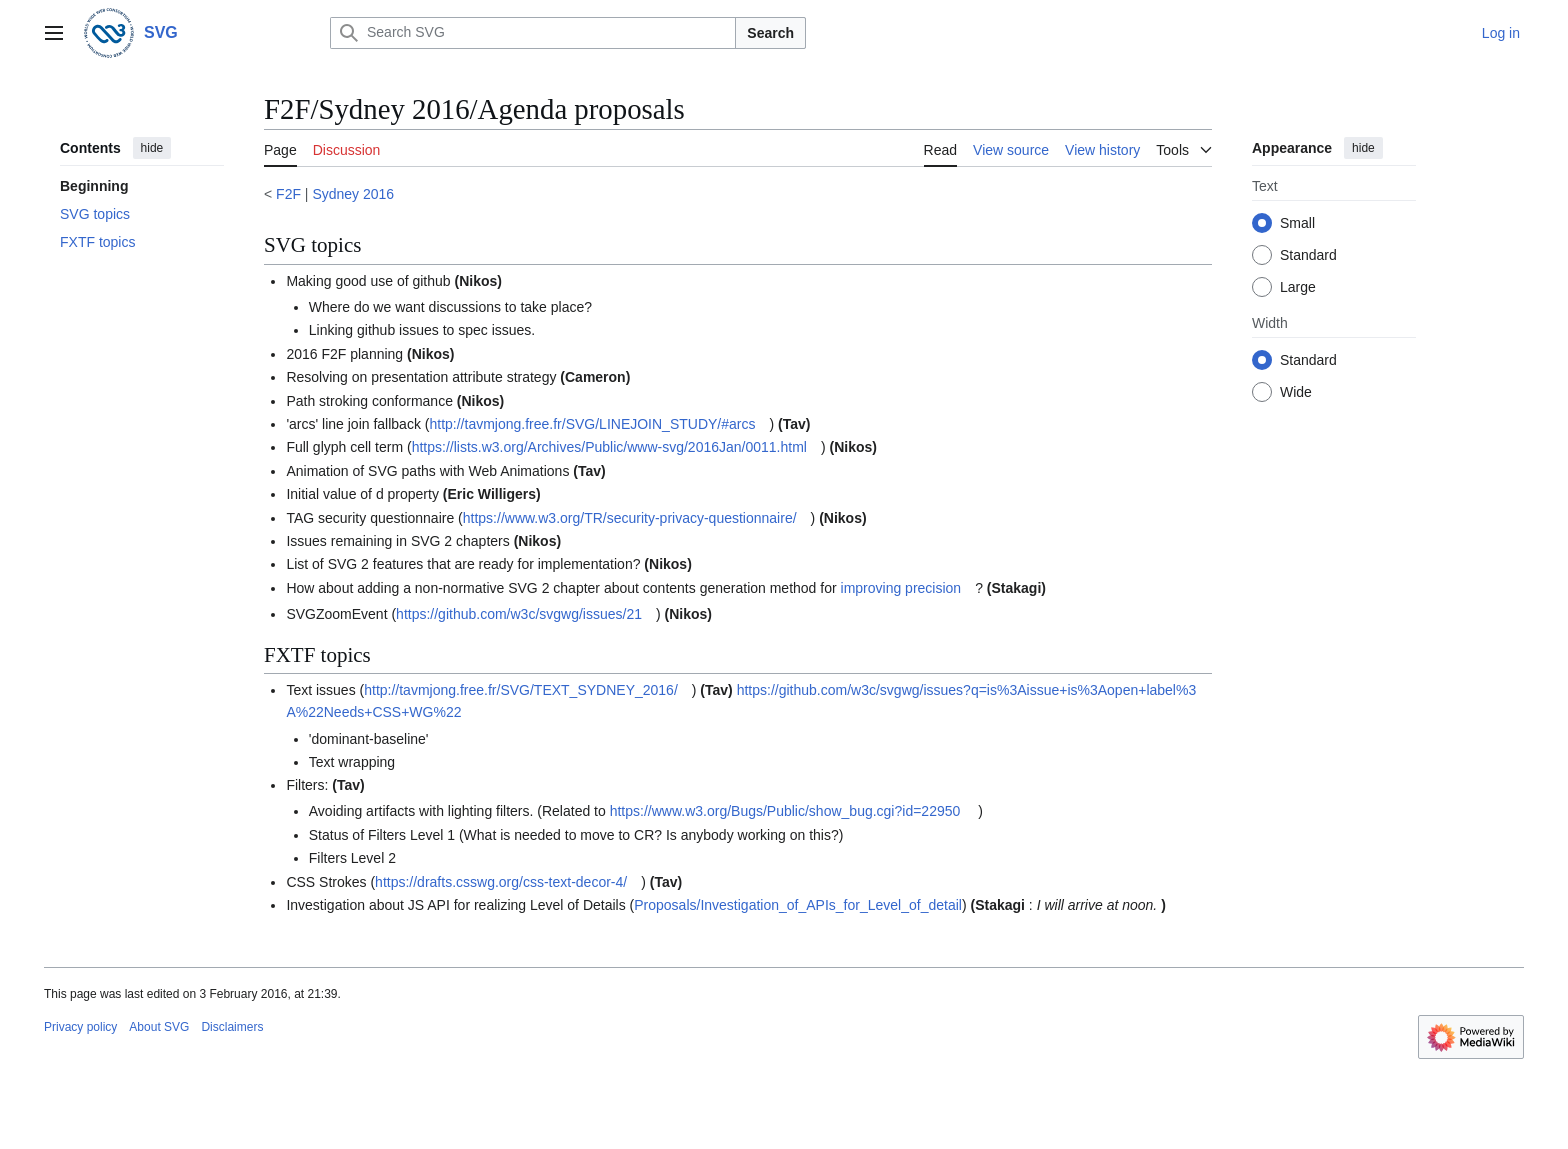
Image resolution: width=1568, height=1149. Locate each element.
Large (1298, 287)
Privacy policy (80, 1027)
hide (152, 148)
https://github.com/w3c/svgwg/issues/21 (519, 614)
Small (1297, 223)
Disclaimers (232, 1027)
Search (770, 33)
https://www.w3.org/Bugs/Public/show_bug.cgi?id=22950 (785, 811)
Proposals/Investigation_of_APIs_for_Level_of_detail (798, 905)
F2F (288, 194)
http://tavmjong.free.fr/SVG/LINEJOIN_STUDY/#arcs (592, 424)
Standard (1308, 255)
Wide (1296, 392)
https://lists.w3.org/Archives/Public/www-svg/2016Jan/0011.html (609, 447)
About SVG (159, 1027)
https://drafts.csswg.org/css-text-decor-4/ (501, 882)
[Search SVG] (533, 33)
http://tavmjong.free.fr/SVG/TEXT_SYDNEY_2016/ (521, 690)
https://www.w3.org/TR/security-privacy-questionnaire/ (630, 518)
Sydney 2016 (353, 194)
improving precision (901, 588)
